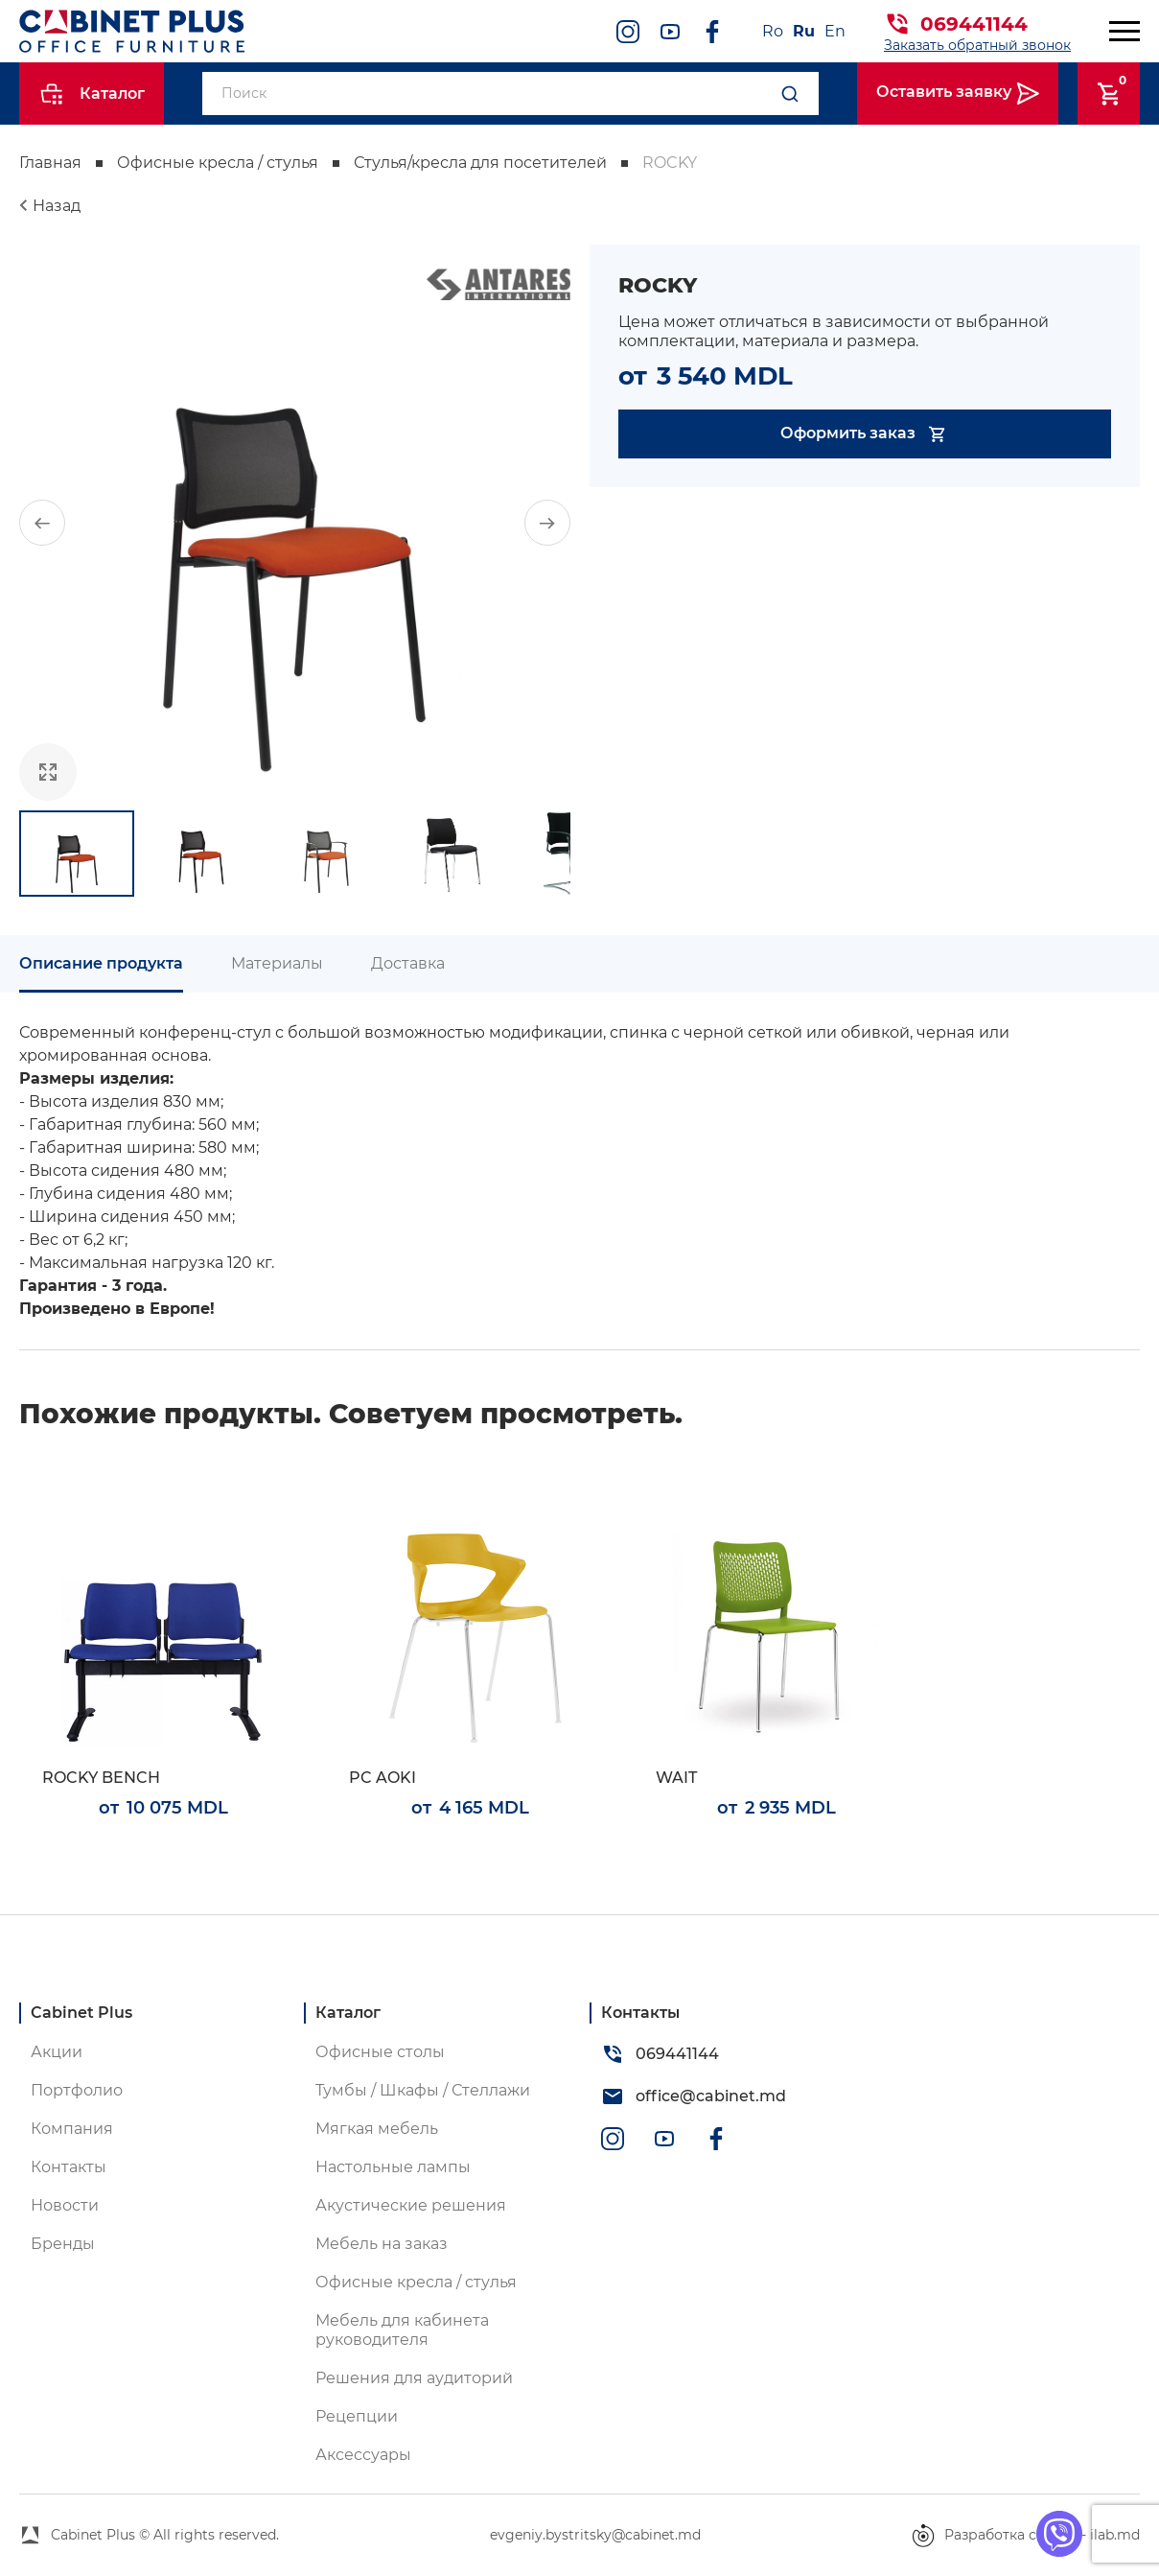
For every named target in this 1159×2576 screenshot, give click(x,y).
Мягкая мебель (376, 2128)
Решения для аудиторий (414, 2378)
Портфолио (77, 2090)
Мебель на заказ (381, 2244)
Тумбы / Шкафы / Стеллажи (422, 2090)
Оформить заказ (864, 434)
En (835, 31)
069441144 (974, 23)
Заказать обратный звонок (977, 45)
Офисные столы (380, 2052)
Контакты (68, 2167)
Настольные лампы (393, 2167)
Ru (804, 31)
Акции (56, 2052)
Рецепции (356, 2416)
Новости (65, 2205)
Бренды (63, 2244)
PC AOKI (382, 1777)
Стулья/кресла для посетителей (480, 162)
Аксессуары (363, 2455)
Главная (50, 162)
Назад (57, 206)
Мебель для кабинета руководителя (402, 2330)
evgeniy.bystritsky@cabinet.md (595, 2534)
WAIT (676, 1777)
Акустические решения (410, 2205)
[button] (42, 523)
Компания (72, 2128)
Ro (772, 31)
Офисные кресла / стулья (217, 162)
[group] (294, 523)
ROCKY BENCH (101, 1777)
